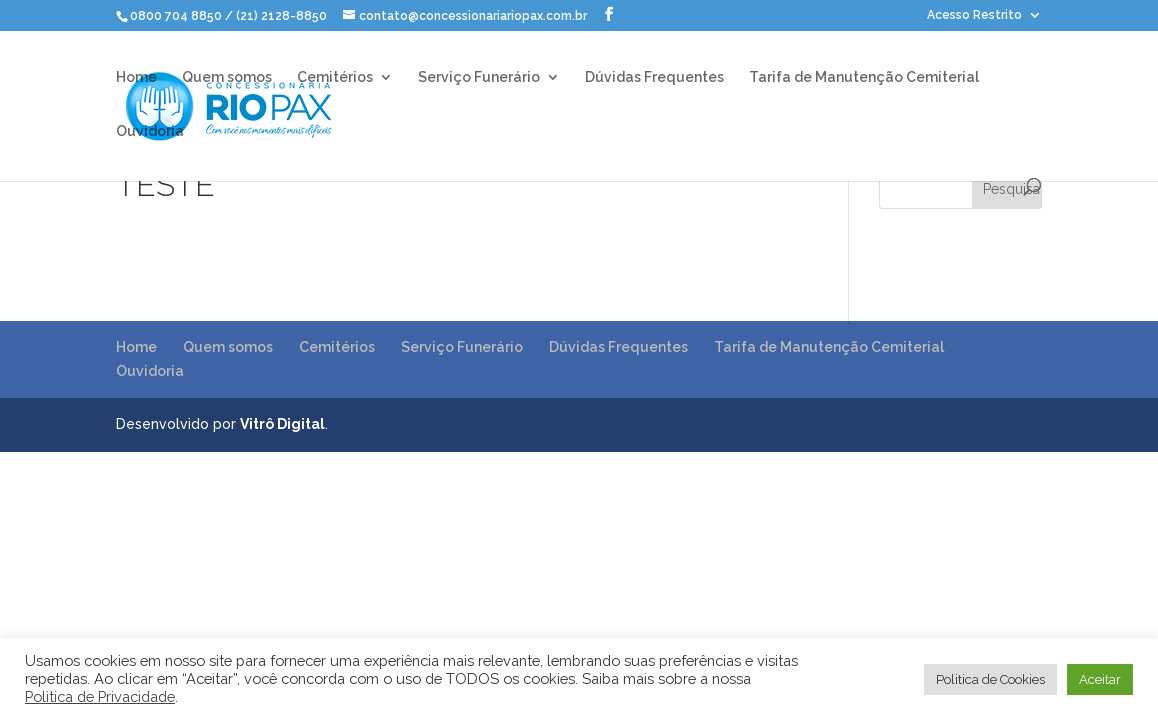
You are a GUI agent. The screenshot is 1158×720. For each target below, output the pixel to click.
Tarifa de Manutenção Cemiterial (864, 77)
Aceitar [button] (1100, 679)
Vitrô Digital (282, 424)
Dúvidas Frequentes (654, 77)
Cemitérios (335, 77)
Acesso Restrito (974, 15)
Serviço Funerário (479, 77)
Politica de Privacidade (100, 696)
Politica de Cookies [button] (990, 679)
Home (136, 77)
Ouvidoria (150, 131)
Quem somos (227, 77)
